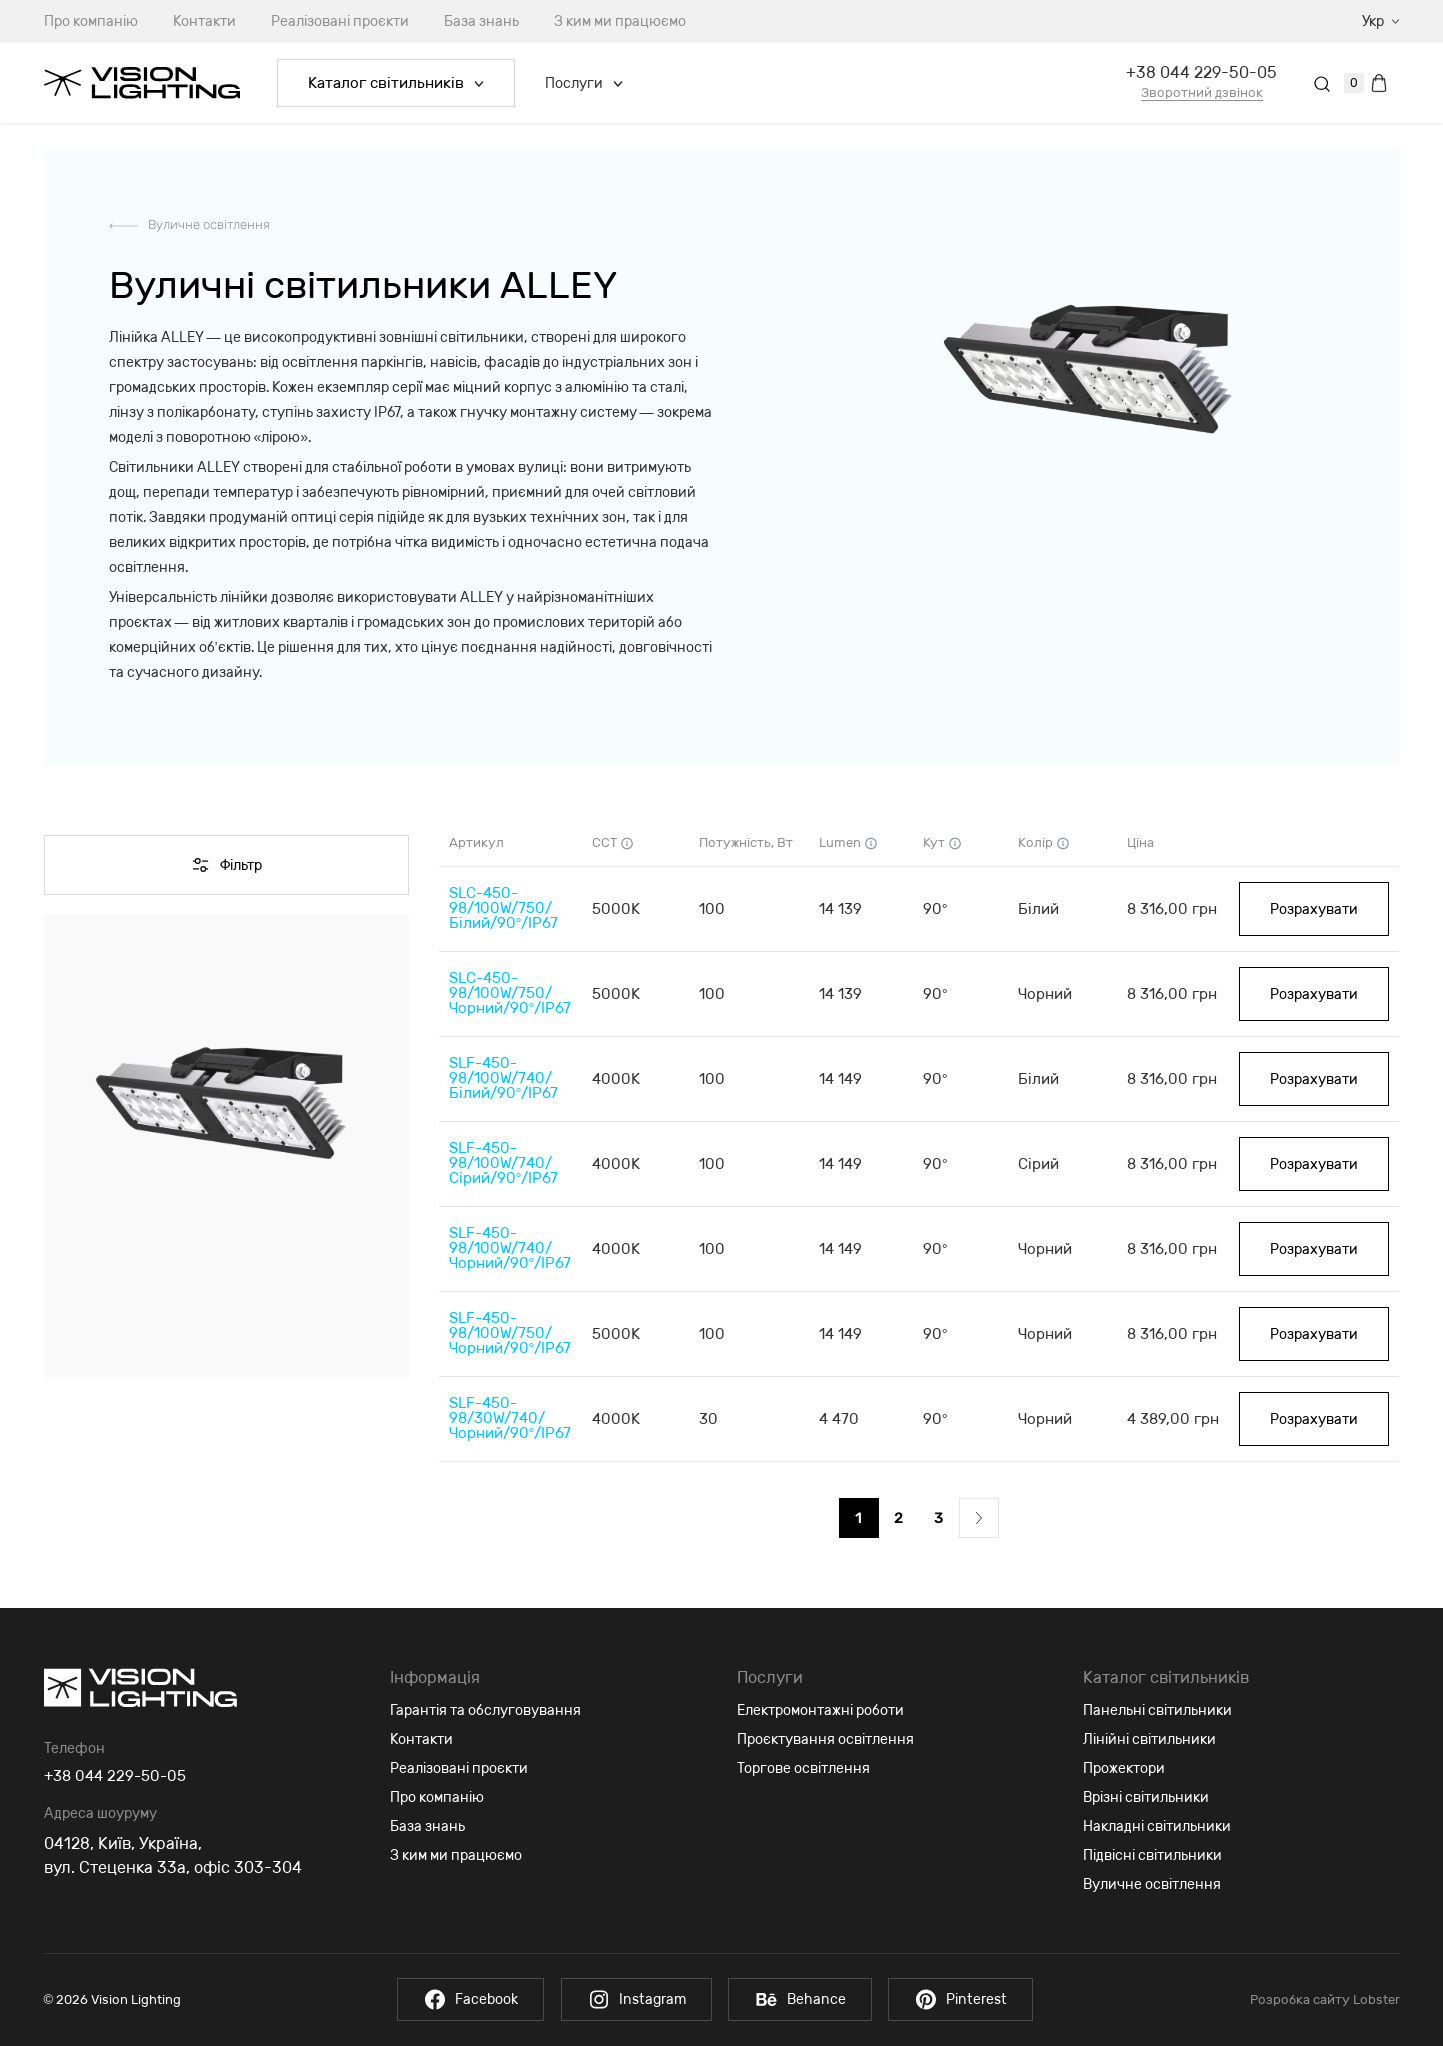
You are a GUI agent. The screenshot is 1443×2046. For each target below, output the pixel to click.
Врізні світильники (1146, 1797)
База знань (481, 21)
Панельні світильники (1157, 1710)
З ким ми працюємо (620, 21)
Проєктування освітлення (825, 1739)
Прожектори (1124, 1768)
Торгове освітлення (803, 1768)
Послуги (584, 83)
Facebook (457, 1999)
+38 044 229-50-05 (1201, 72)
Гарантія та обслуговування (485, 1710)
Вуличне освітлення (209, 224)
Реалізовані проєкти (340, 21)
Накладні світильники (1157, 1826)
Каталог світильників (396, 83)
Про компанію (91, 21)
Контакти (204, 21)
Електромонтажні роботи (820, 1710)
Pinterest (973, 1999)
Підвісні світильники (1152, 1855)
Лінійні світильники (1149, 1739)
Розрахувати (1314, 909)
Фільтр (226, 865)
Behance (804, 1999)
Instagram (631, 1999)
